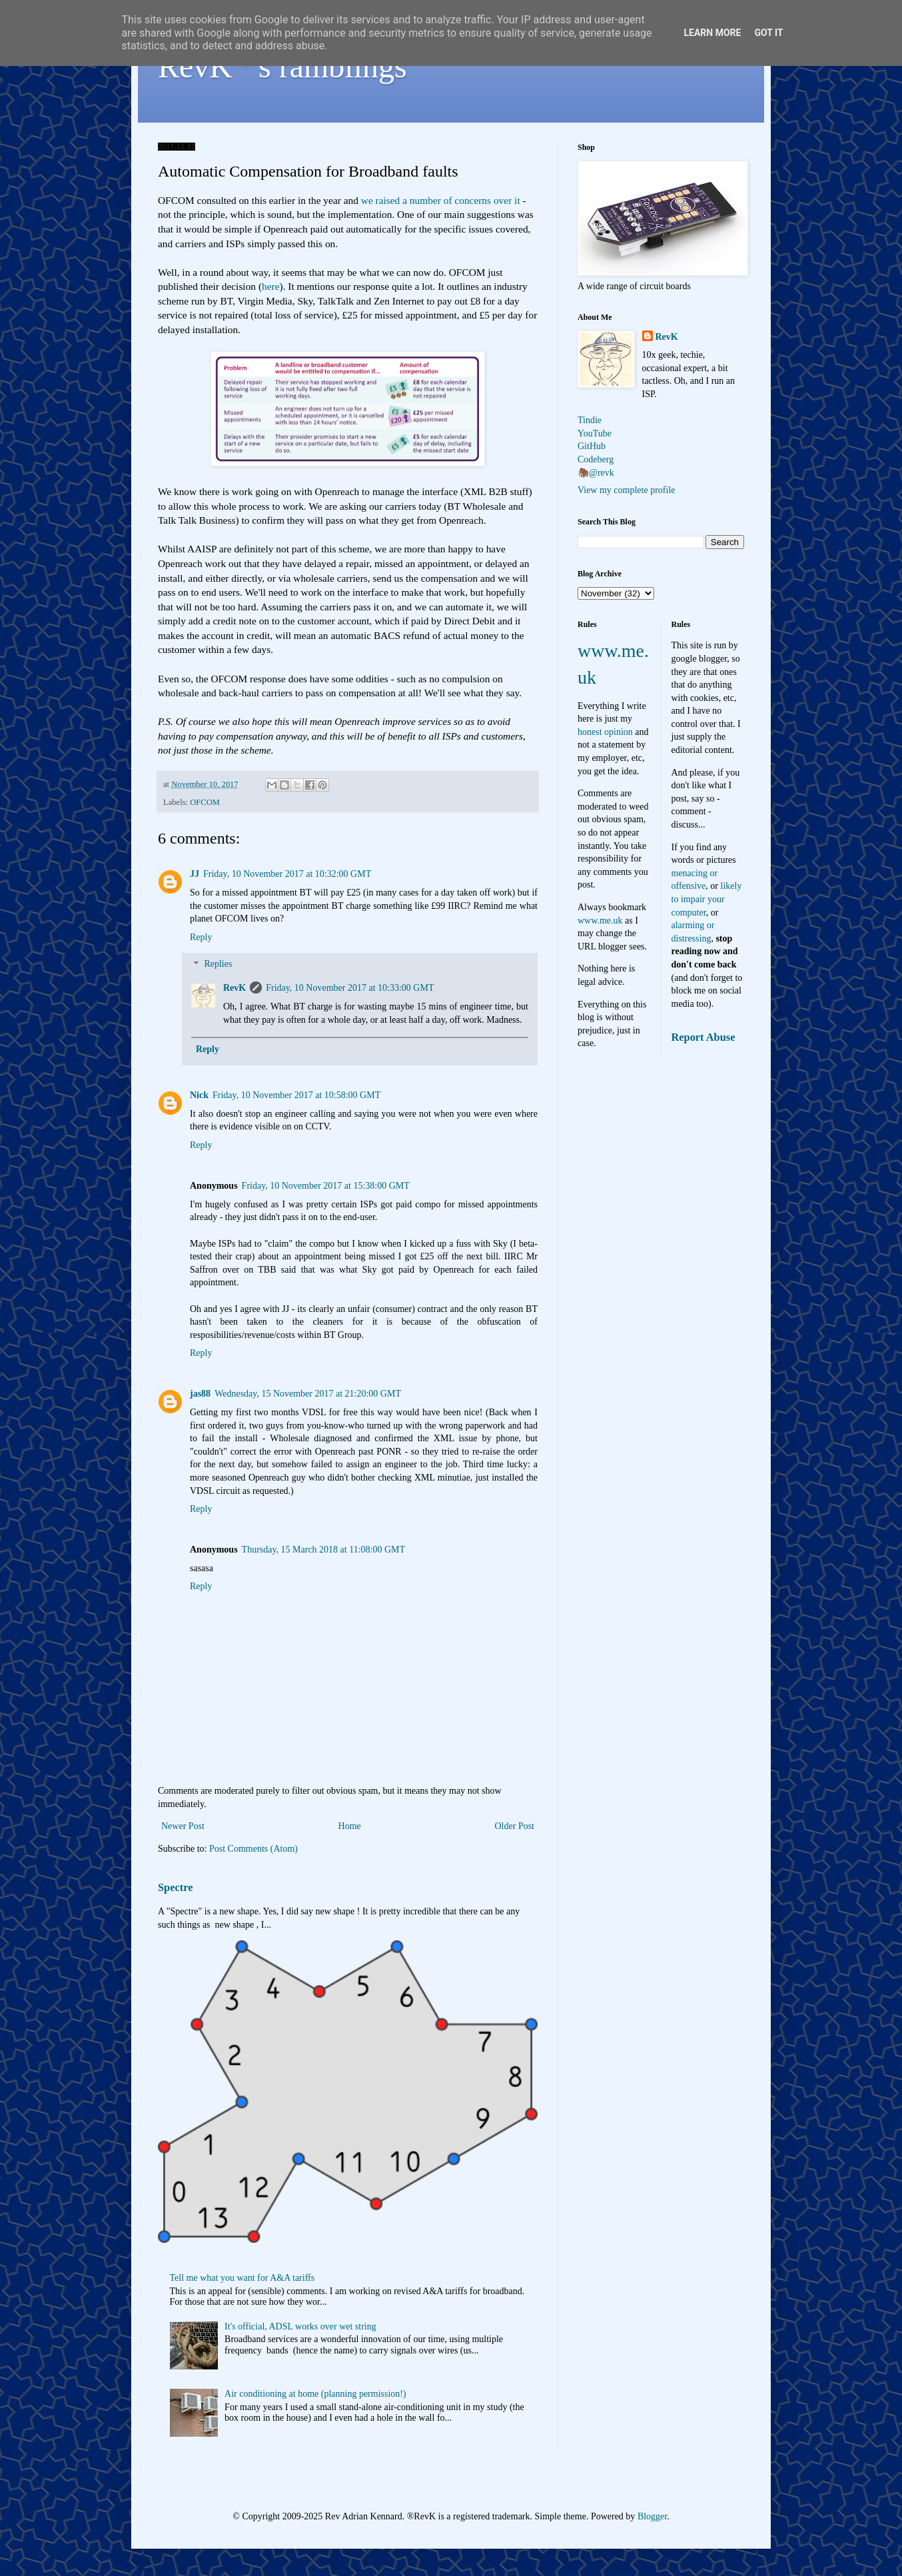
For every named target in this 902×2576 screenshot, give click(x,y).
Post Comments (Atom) (253, 1849)
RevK (234, 988)
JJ (194, 874)
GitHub (592, 446)
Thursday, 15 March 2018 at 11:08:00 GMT (323, 1550)
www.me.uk (600, 921)
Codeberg (596, 459)
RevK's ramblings (282, 66)
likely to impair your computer (707, 899)
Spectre (175, 1887)
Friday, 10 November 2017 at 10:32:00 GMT (287, 874)
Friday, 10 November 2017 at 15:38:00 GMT (326, 1186)
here (270, 286)
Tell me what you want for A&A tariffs (242, 2278)
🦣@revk (596, 473)
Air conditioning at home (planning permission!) (315, 2394)
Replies (218, 964)
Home (349, 1826)
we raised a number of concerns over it (442, 200)
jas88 (200, 1394)
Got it (768, 32)
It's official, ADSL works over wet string (300, 2326)
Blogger (652, 2516)
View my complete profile (627, 490)
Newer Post (183, 1826)
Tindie (590, 420)
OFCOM (205, 802)
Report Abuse (703, 1037)
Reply (201, 937)
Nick (199, 1095)
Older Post (515, 1826)
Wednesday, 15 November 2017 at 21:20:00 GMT (308, 1394)
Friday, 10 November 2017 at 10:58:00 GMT (296, 1095)
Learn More (712, 32)
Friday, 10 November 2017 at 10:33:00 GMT (350, 988)
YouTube (595, 433)
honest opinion (605, 732)
